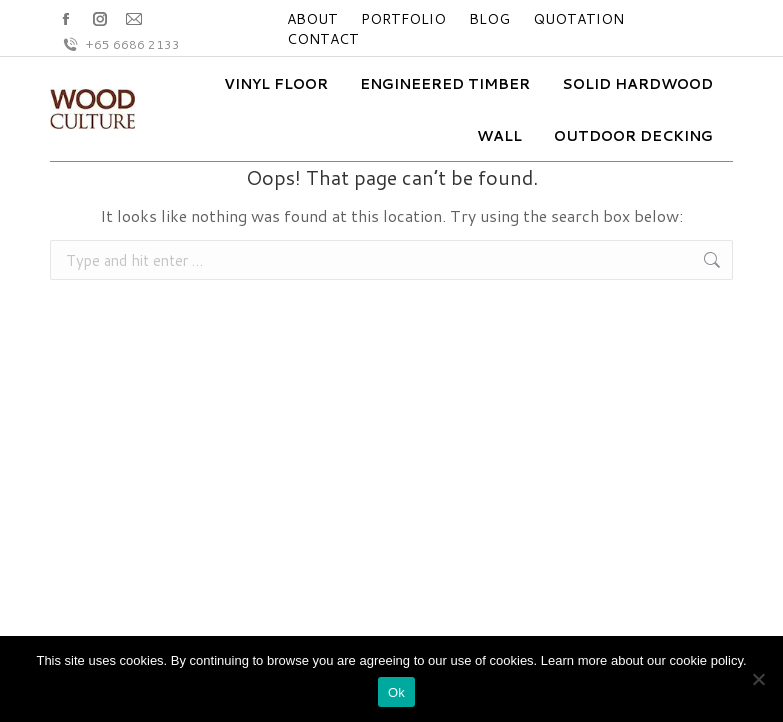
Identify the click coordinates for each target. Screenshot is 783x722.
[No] (758, 679)
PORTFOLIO (403, 19)
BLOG (489, 19)
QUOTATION (578, 19)
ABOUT (312, 19)
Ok (396, 692)
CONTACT (323, 39)
